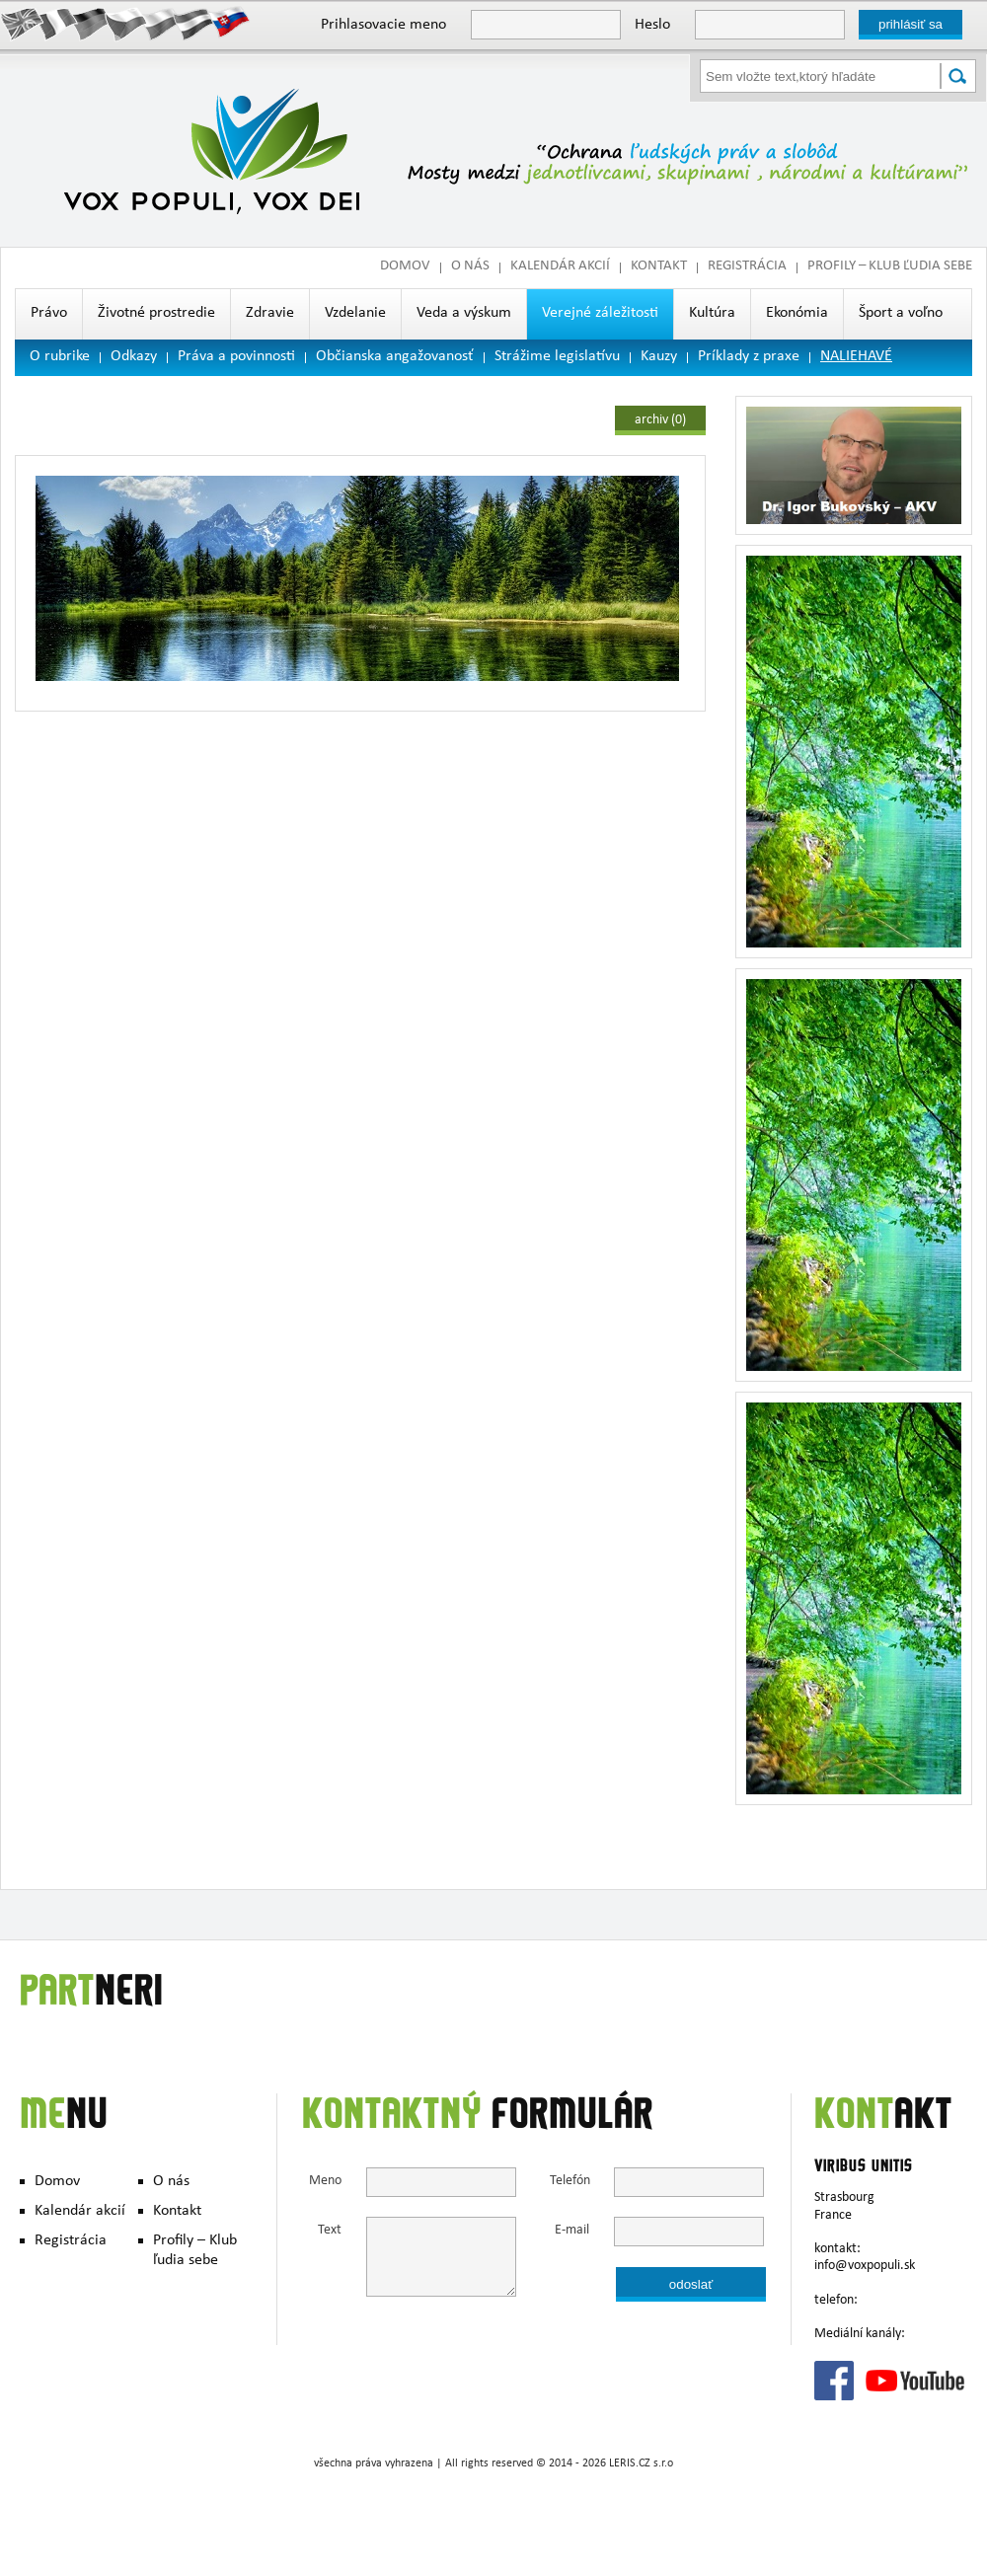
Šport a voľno (901, 314)
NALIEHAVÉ (856, 357)
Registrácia (747, 267)
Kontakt (659, 267)
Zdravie (270, 314)
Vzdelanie (355, 314)
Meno (325, 2181)
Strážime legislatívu (557, 357)
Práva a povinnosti (236, 357)
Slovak (229, 22)
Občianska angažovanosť (395, 357)
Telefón (569, 2181)
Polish (160, 22)
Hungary (195, 22)
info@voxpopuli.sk (864, 2266)
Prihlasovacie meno (383, 26)
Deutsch (91, 22)
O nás (470, 267)
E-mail (572, 2231)
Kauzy (659, 357)
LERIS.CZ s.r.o (641, 2464)
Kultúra (712, 314)
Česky (126, 22)
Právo (49, 314)
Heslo (652, 26)
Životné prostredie (156, 314)
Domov (405, 267)
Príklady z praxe (748, 357)
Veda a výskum (464, 314)
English (22, 22)
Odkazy (134, 357)
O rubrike (60, 357)
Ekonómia (797, 314)
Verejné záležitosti (600, 314)
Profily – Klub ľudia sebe (889, 267)
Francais (57, 22)
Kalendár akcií (560, 267)
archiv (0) (660, 420)
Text (330, 2231)
